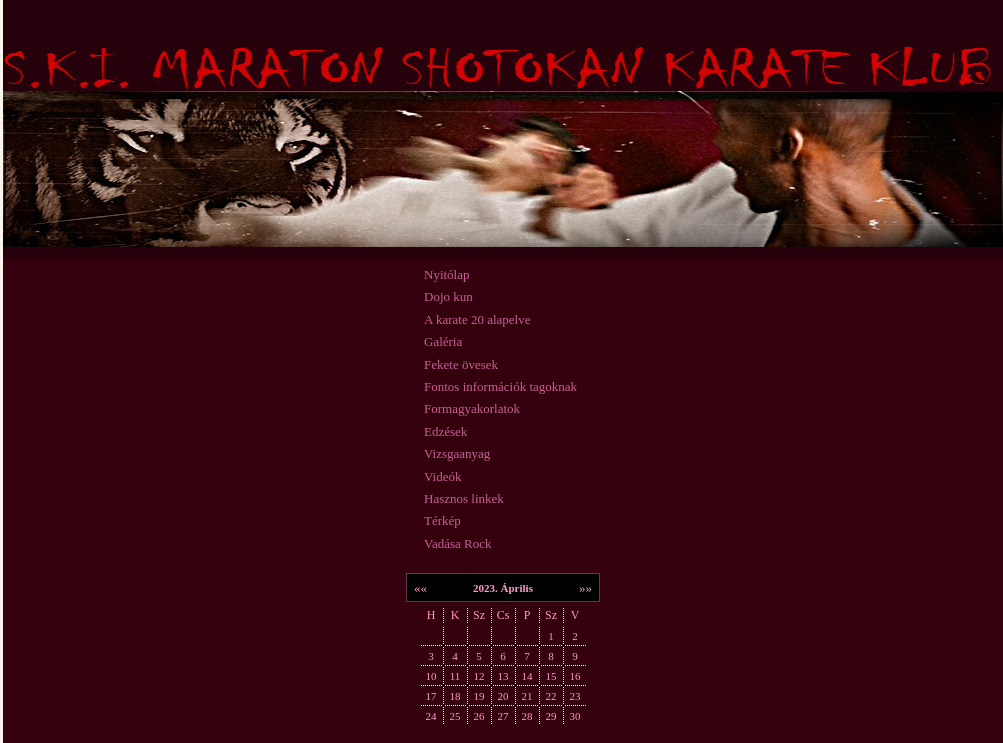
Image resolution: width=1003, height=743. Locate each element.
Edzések (445, 431)
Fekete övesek (461, 364)
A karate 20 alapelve (477, 319)
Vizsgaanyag (457, 453)
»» (585, 587)
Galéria (443, 341)
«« (420, 587)
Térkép (442, 520)
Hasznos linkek (464, 498)
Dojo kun (448, 296)
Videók (443, 476)
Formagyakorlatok (472, 408)
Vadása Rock (458, 543)
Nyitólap (447, 274)
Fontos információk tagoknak (500, 386)
